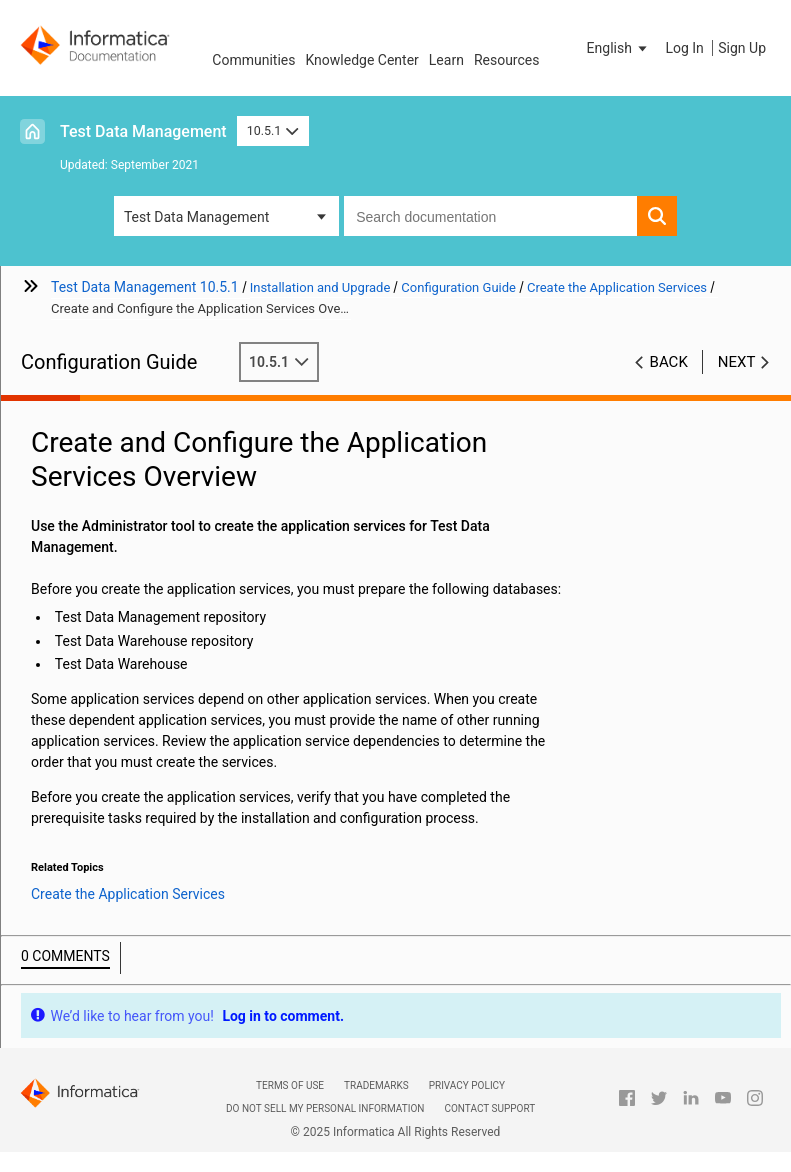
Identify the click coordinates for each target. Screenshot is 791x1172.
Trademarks (376, 1085)
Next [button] (737, 362)
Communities (253, 60)
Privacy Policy (467, 1085)
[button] (619, 48)
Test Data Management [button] (196, 217)
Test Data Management (143, 131)
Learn (446, 60)
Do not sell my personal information (325, 1108)
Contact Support (489, 1108)
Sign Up (742, 48)
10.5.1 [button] (273, 130)
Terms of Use (290, 1085)
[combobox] (490, 216)
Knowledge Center (361, 60)
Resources (507, 60)
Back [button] (669, 362)
